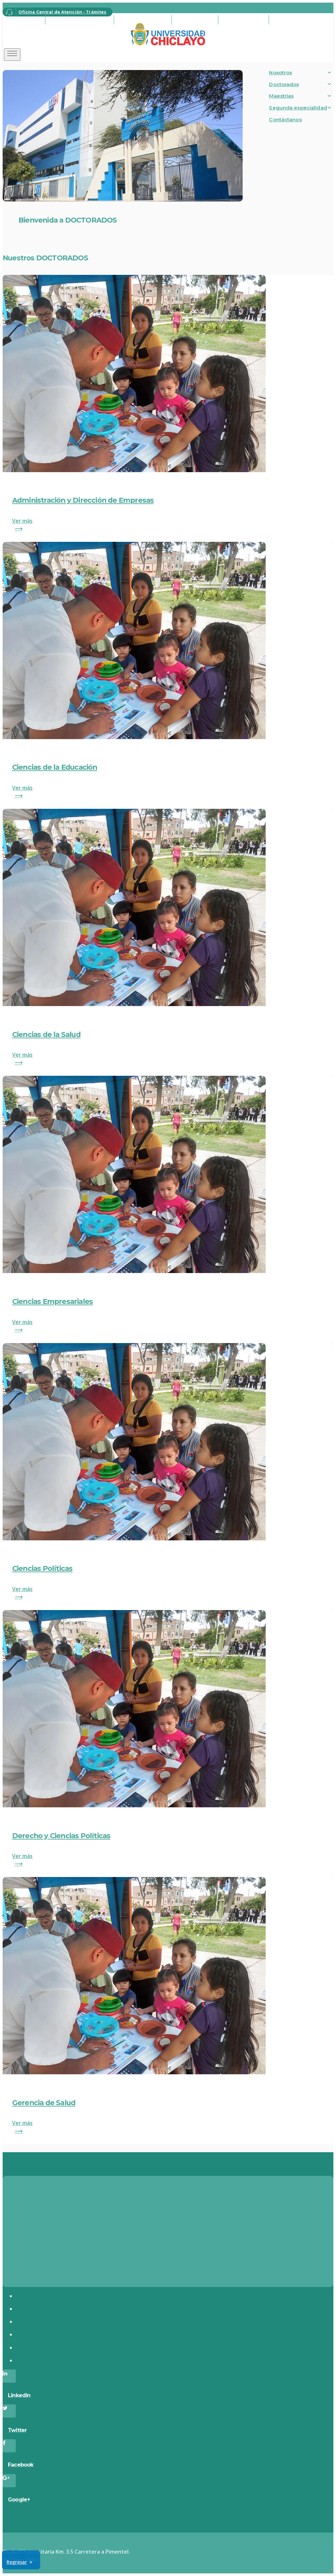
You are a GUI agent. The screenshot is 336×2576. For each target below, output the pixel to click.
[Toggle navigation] (12, 54)
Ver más (168, 524)
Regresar (17, 2562)
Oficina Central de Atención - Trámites (54, 12)
